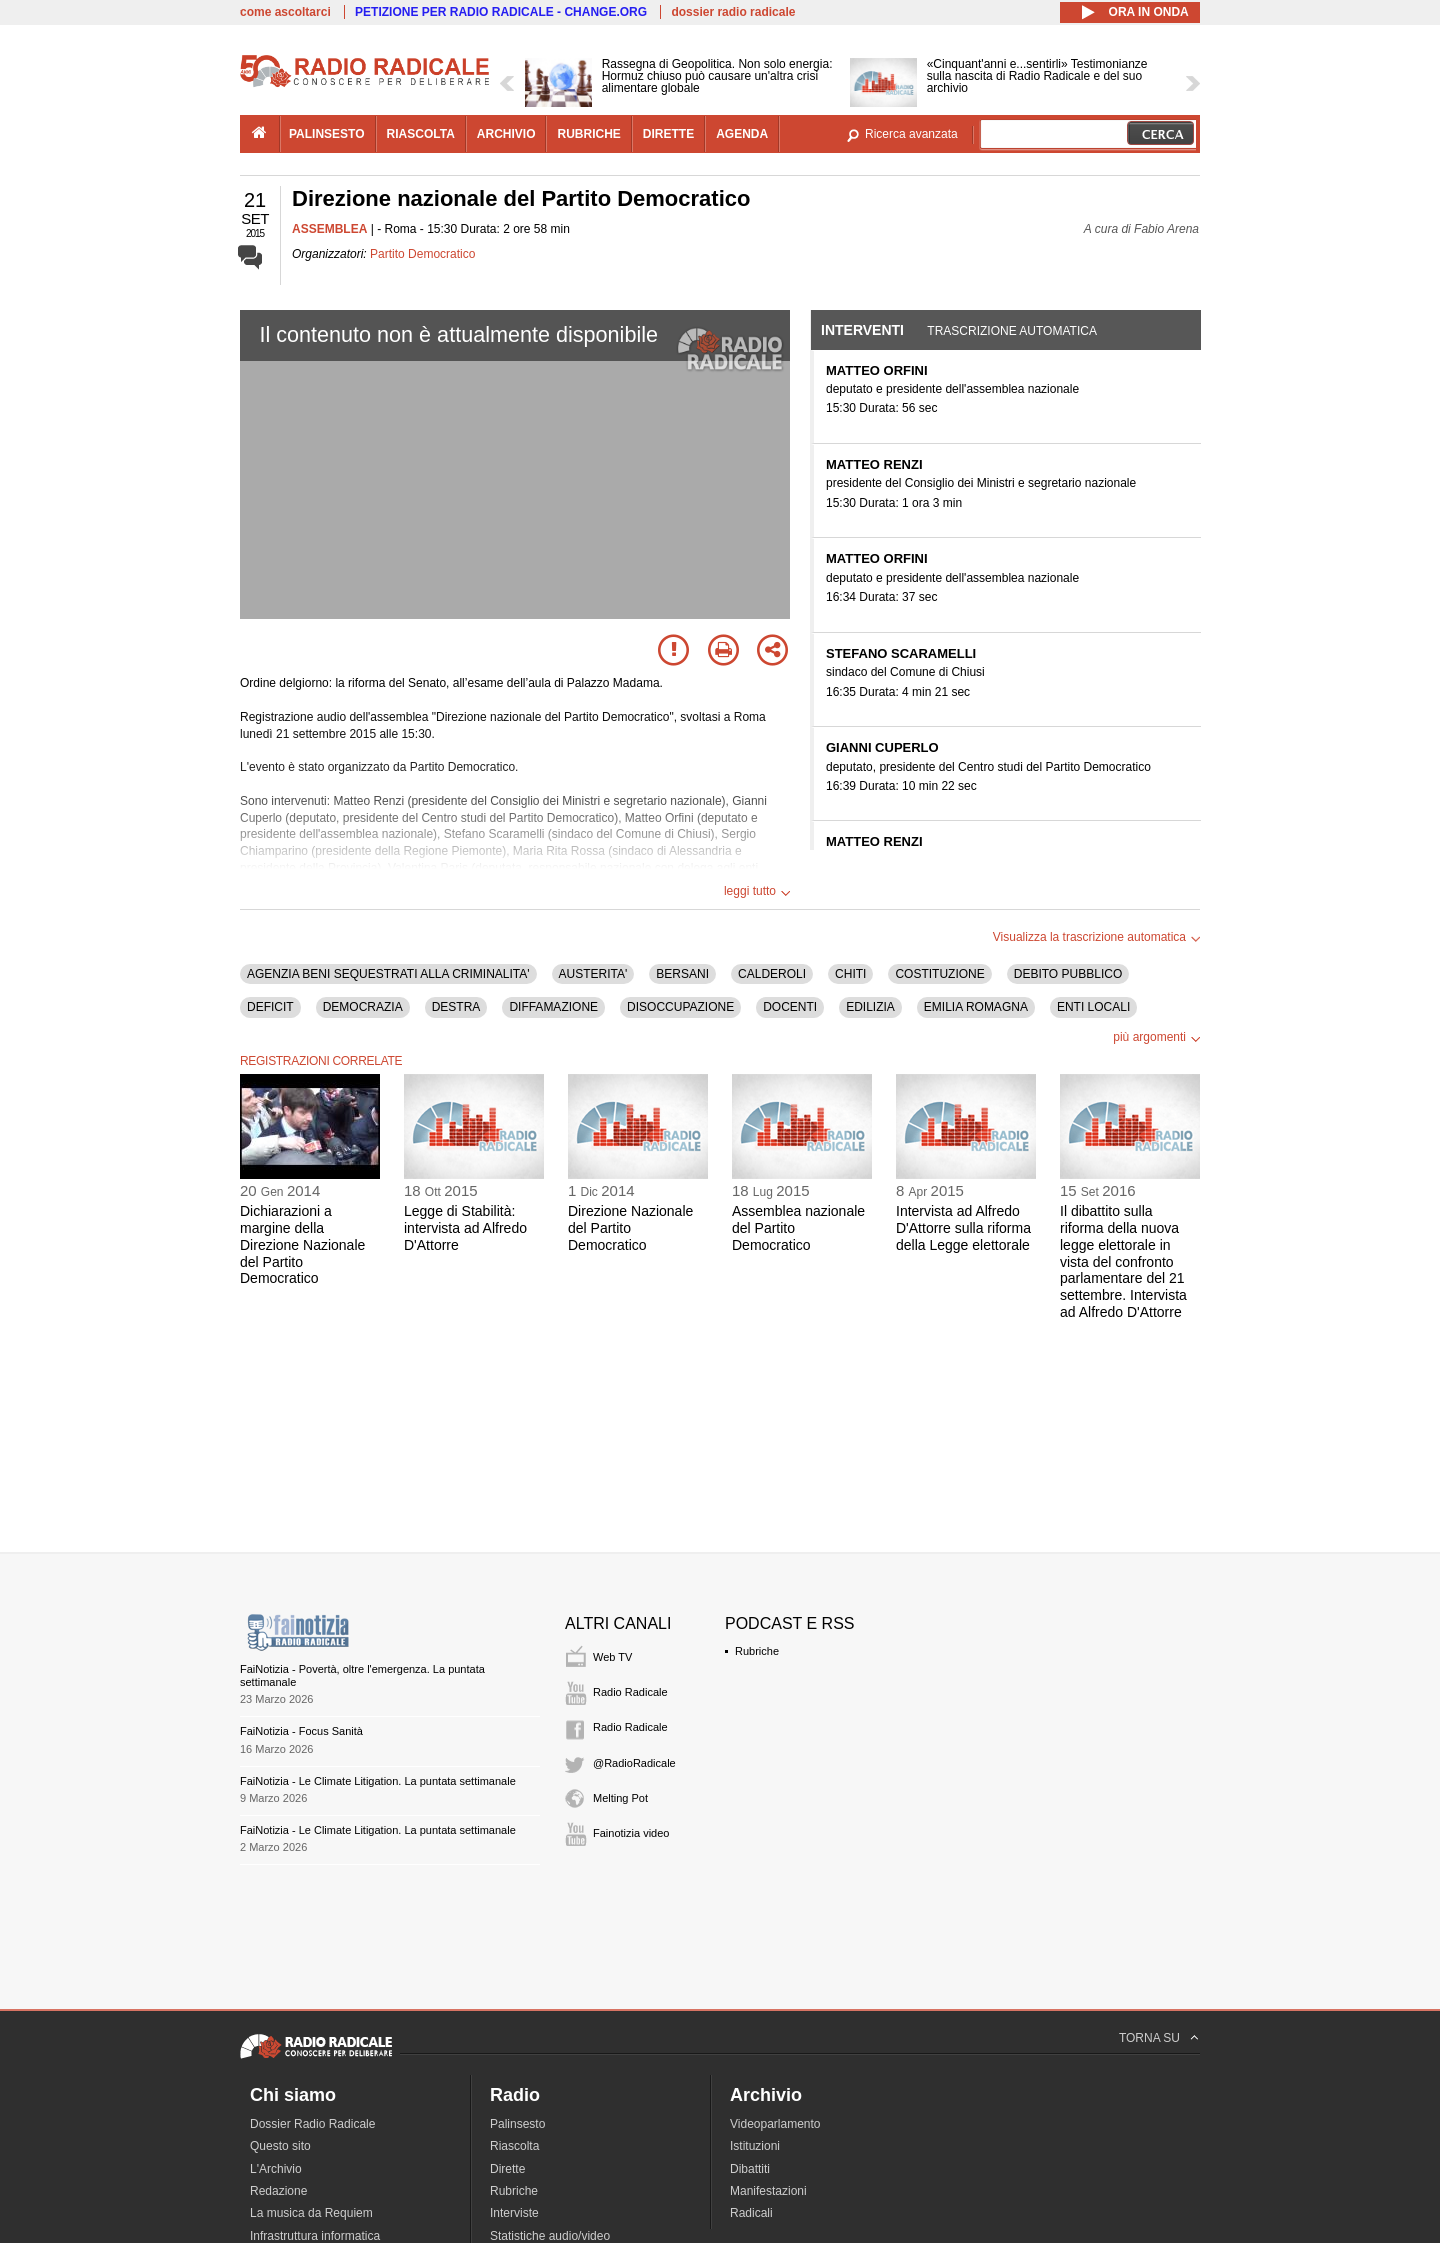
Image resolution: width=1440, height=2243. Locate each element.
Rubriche (757, 1651)
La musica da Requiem (311, 2213)
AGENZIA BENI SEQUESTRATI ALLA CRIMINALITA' (388, 974)
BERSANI (682, 974)
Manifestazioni (768, 2191)
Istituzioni (755, 2146)
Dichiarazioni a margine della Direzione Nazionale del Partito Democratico (302, 1244)
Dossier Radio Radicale (312, 2124)
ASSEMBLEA (329, 229)
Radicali (751, 2213)
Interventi (862, 330)
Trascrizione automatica (1012, 331)
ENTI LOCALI (1093, 1007)
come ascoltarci (285, 12)
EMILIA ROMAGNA (976, 1007)
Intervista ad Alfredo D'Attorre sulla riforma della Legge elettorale (963, 1228)
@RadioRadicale (634, 1763)
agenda (742, 134)
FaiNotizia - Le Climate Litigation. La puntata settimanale (378, 1781)
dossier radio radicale (733, 12)
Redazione (278, 2191)
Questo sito (280, 2146)
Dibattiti (750, 2169)
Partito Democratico (422, 254)
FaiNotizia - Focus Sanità (301, 1731)
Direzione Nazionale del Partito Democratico (630, 1228)
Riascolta (514, 2146)
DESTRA (456, 1007)
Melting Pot (620, 1798)
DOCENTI (790, 1007)
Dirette (507, 2169)
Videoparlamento (775, 2124)
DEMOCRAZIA (363, 1007)
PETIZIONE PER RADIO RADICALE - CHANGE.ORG (501, 12)
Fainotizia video (631, 1833)
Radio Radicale (630, 1692)
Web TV (612, 1657)
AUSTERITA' (593, 974)
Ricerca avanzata (911, 134)
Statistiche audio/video (550, 2236)
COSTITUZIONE (939, 974)
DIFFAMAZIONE (553, 1007)
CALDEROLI (772, 974)
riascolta (421, 134)
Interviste (514, 2213)
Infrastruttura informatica (315, 2236)
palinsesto (327, 134)
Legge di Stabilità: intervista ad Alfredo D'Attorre (465, 1228)
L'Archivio (276, 2169)
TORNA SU (1149, 2038)
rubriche (588, 134)
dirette (668, 134)
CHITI (850, 974)
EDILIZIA (870, 1007)
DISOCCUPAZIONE (680, 1007)
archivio (506, 134)
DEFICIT (270, 1007)
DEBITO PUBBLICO (1068, 974)
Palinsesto (517, 2124)
